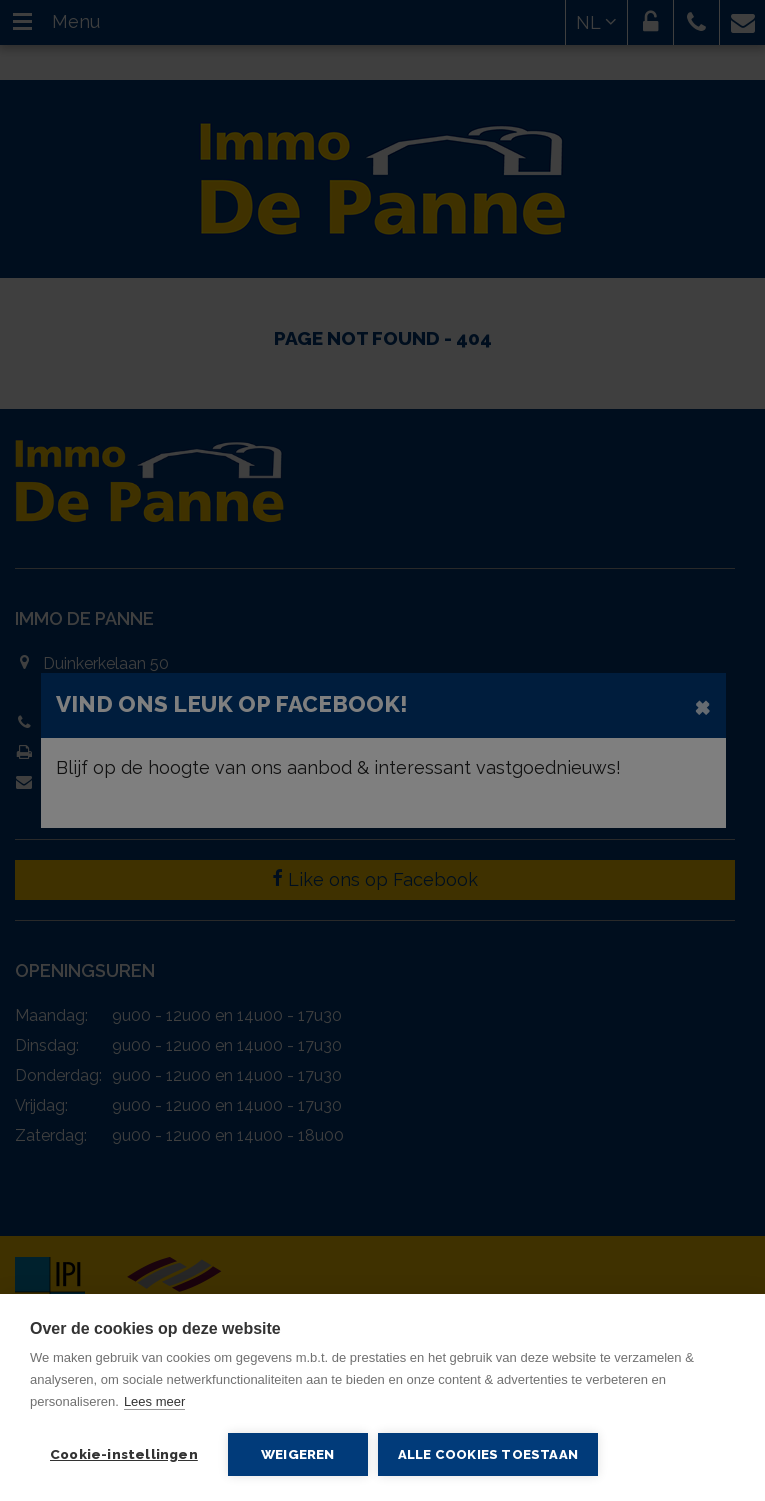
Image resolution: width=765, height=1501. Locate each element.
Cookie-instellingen (124, 1454)
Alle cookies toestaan (488, 1454)
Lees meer (154, 1401)
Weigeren (298, 1454)
